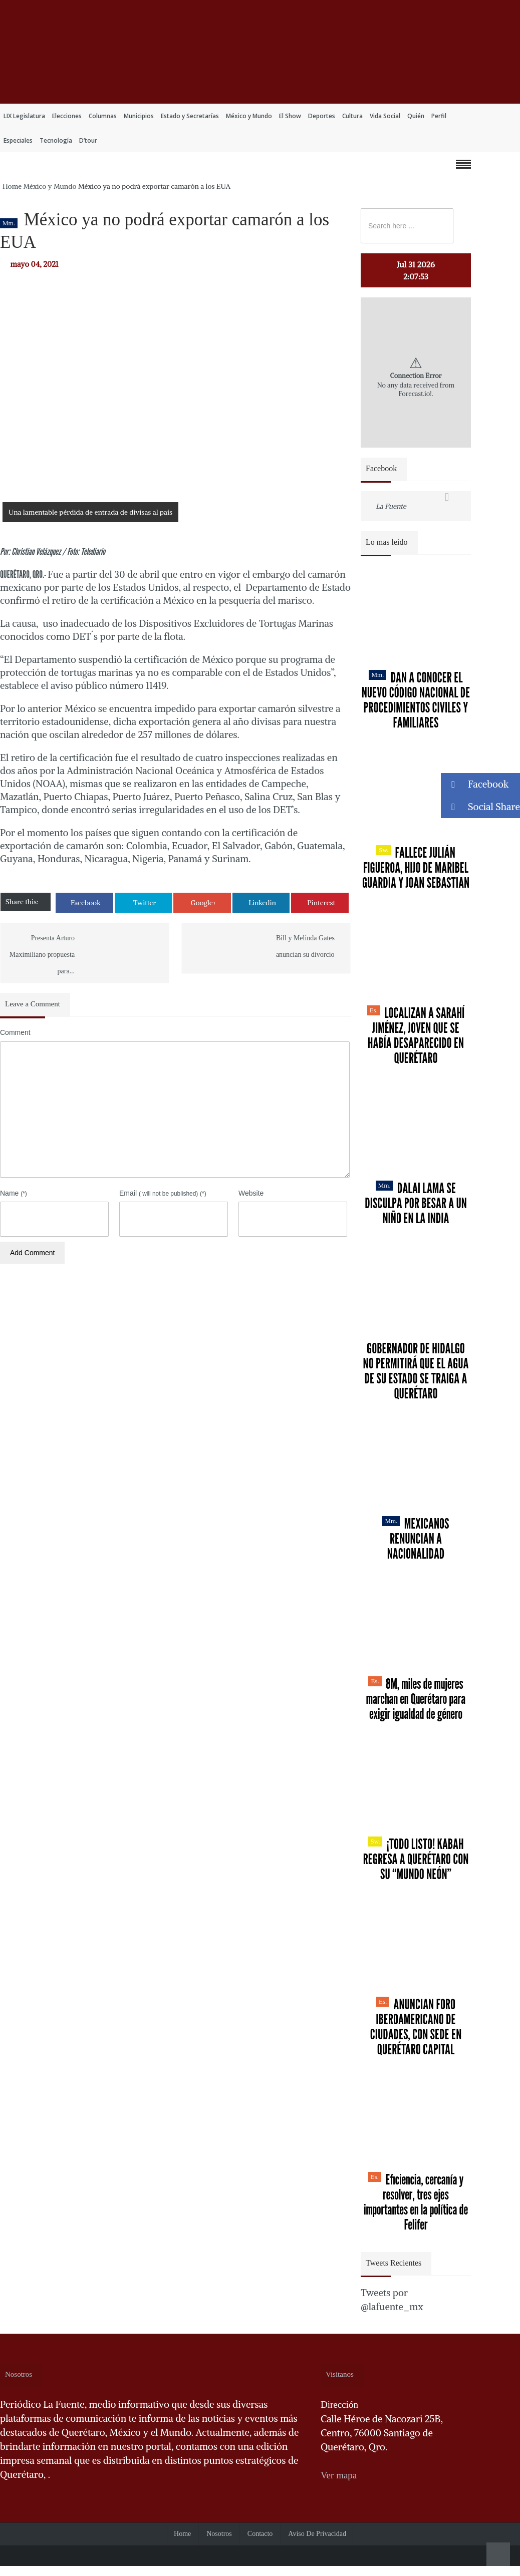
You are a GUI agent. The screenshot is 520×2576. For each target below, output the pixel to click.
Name (13, 1193)
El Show (290, 116)
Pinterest (321, 902)
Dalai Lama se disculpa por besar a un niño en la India (416, 1203)
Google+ (203, 902)
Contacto (260, 2533)
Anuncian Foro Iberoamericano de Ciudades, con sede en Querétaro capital (416, 2027)
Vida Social (385, 116)
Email (162, 1193)
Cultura (352, 116)
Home (12, 186)
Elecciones (67, 116)
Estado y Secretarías (190, 116)
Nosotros (219, 2533)
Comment (15, 1032)
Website (251, 1193)
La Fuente (391, 506)
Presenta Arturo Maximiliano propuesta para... (42, 954)
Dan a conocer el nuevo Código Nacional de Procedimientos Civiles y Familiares (416, 700)
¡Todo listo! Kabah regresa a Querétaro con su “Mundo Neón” (416, 1859)
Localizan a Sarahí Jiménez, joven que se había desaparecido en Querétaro (416, 1035)
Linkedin (262, 902)
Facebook (86, 902)
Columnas (103, 116)
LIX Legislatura (24, 116)
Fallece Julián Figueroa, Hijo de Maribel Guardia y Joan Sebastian (415, 867)
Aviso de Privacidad (317, 2533)
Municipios (139, 116)
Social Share (480, 807)
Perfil (438, 116)
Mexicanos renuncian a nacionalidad (415, 1538)
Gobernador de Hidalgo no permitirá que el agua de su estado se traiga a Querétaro (416, 1371)
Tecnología (56, 140)
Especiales (18, 140)
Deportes (321, 116)
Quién (415, 116)
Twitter (144, 902)
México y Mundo (249, 116)
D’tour (88, 140)
